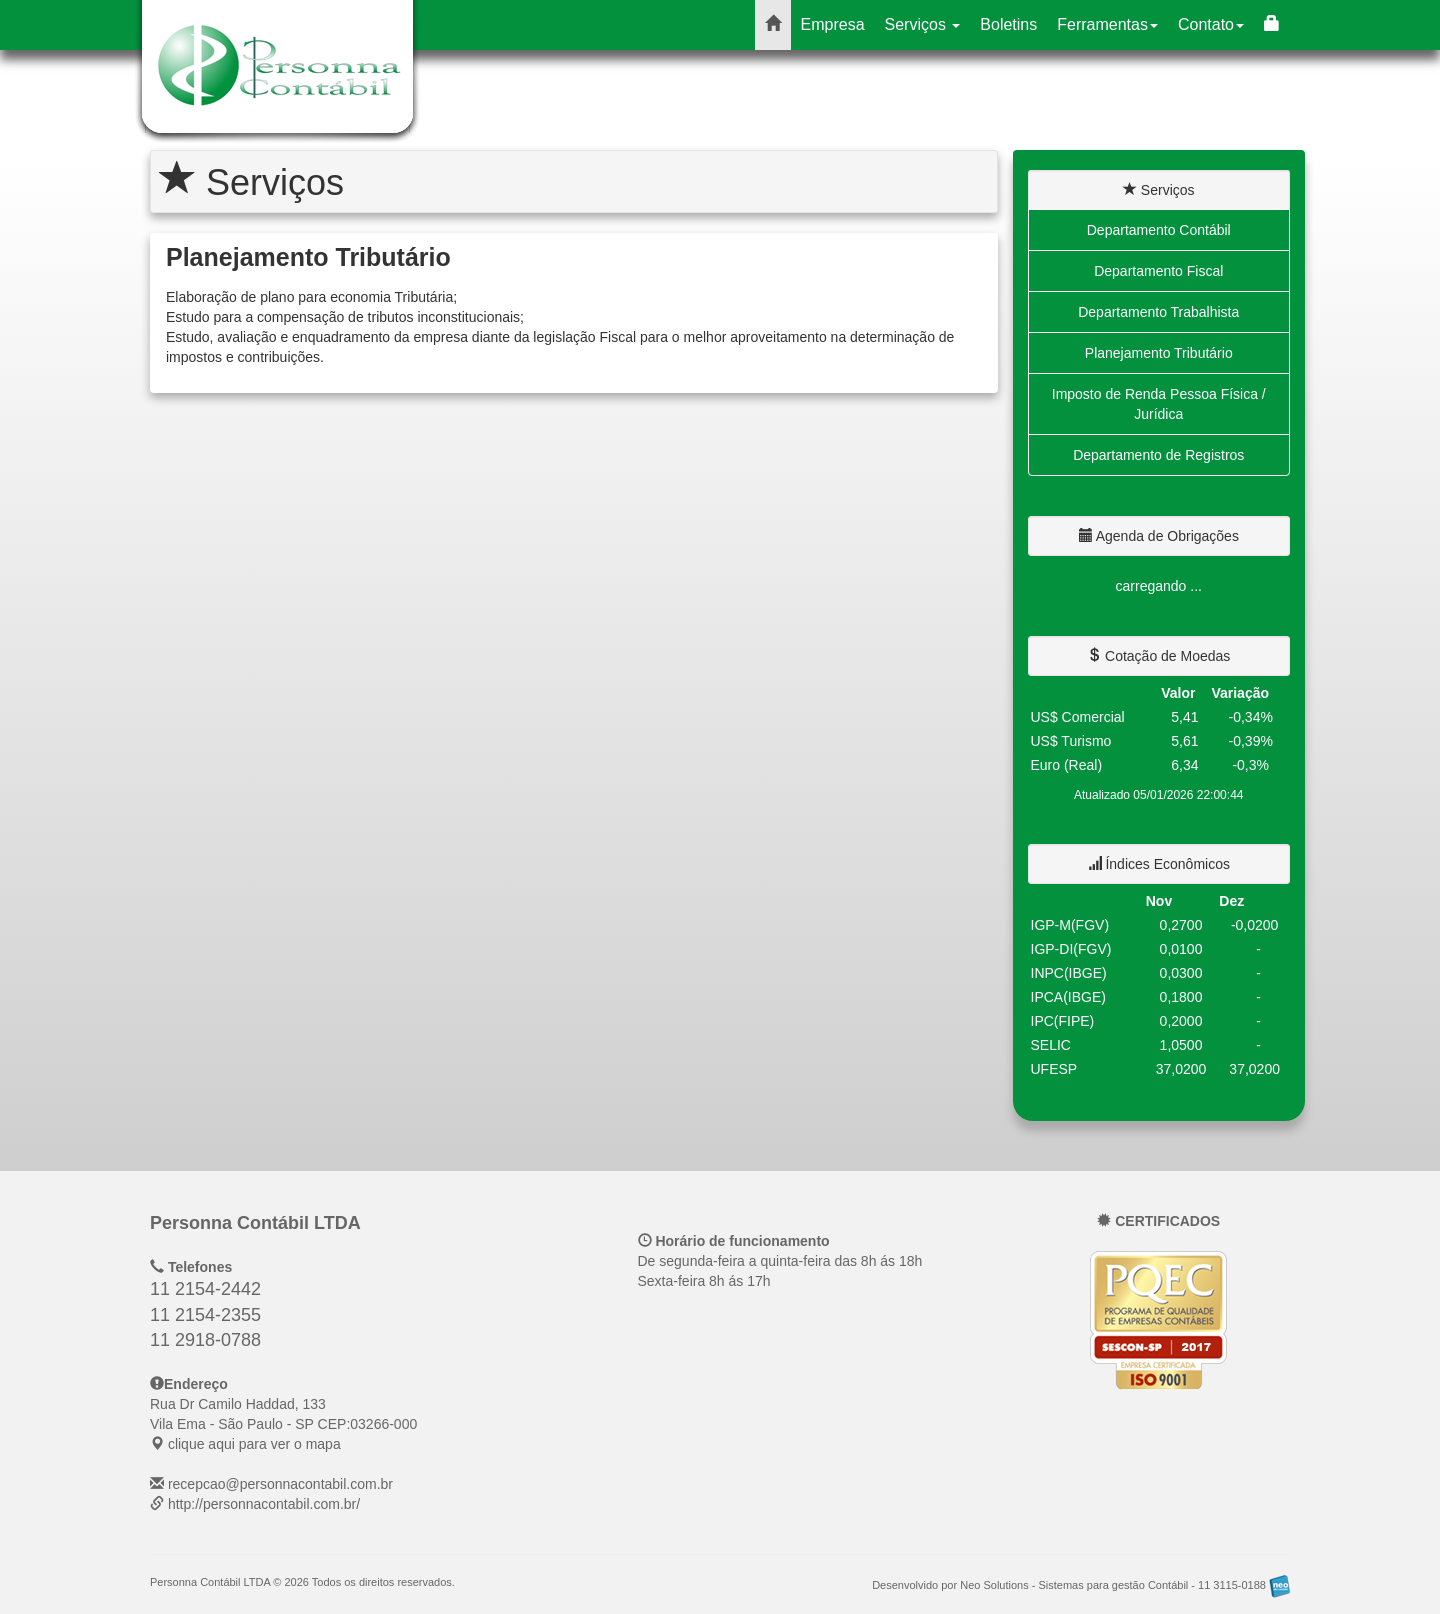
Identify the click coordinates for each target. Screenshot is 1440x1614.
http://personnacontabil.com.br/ (264, 1504)
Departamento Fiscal (1158, 271)
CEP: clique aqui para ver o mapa (283, 1424)
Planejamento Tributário (1159, 353)
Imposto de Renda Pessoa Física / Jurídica (1159, 404)
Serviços (923, 24)
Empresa (833, 24)
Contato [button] (1211, 24)
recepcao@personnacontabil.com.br (280, 1484)
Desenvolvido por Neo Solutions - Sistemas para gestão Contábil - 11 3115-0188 (1081, 1585)
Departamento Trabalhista (1158, 312)
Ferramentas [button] (1107, 24)
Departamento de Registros (1158, 455)
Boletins (1008, 24)
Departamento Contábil (1159, 230)
